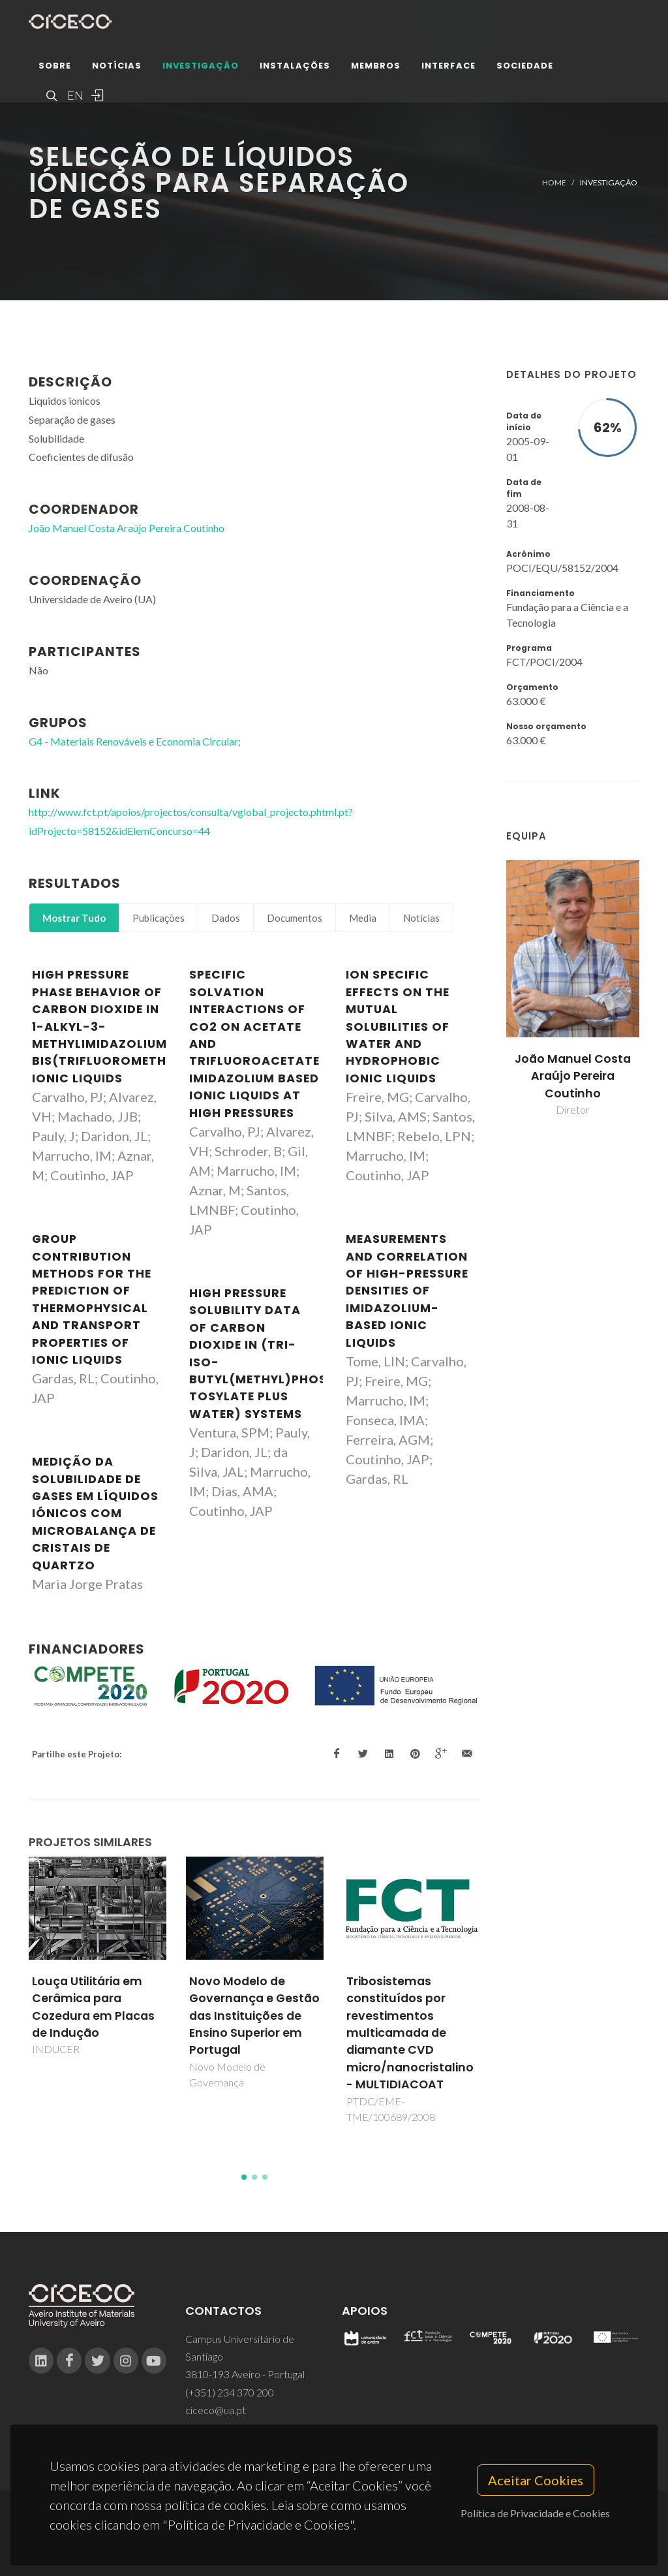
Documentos (294, 918)
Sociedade (524, 68)
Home (554, 182)
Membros (376, 68)
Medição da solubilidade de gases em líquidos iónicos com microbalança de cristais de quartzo (95, 1513)
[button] (244, 2177)
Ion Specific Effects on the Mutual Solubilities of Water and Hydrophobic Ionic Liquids (397, 1026)
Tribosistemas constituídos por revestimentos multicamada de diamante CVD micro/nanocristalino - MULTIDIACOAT (410, 2032)
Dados (225, 918)
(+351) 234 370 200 (229, 2392)
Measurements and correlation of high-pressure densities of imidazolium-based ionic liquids (407, 1290)
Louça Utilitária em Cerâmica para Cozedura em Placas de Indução (93, 2007)
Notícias (117, 68)
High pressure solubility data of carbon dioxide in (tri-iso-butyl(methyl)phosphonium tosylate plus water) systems (288, 1353)
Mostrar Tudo (74, 918)
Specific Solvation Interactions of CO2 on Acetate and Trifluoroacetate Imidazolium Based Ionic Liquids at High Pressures (254, 1043)
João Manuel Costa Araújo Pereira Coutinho (573, 1076)
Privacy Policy (333, 2541)
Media (362, 918)
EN (73, 97)
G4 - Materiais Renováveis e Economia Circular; (135, 741)
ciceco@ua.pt (215, 2410)
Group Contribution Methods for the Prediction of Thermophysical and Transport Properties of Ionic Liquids (91, 1299)
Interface (448, 68)
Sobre (54, 68)
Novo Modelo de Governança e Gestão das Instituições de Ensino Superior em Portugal (254, 2015)
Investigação (200, 68)
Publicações (158, 918)
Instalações (295, 68)
